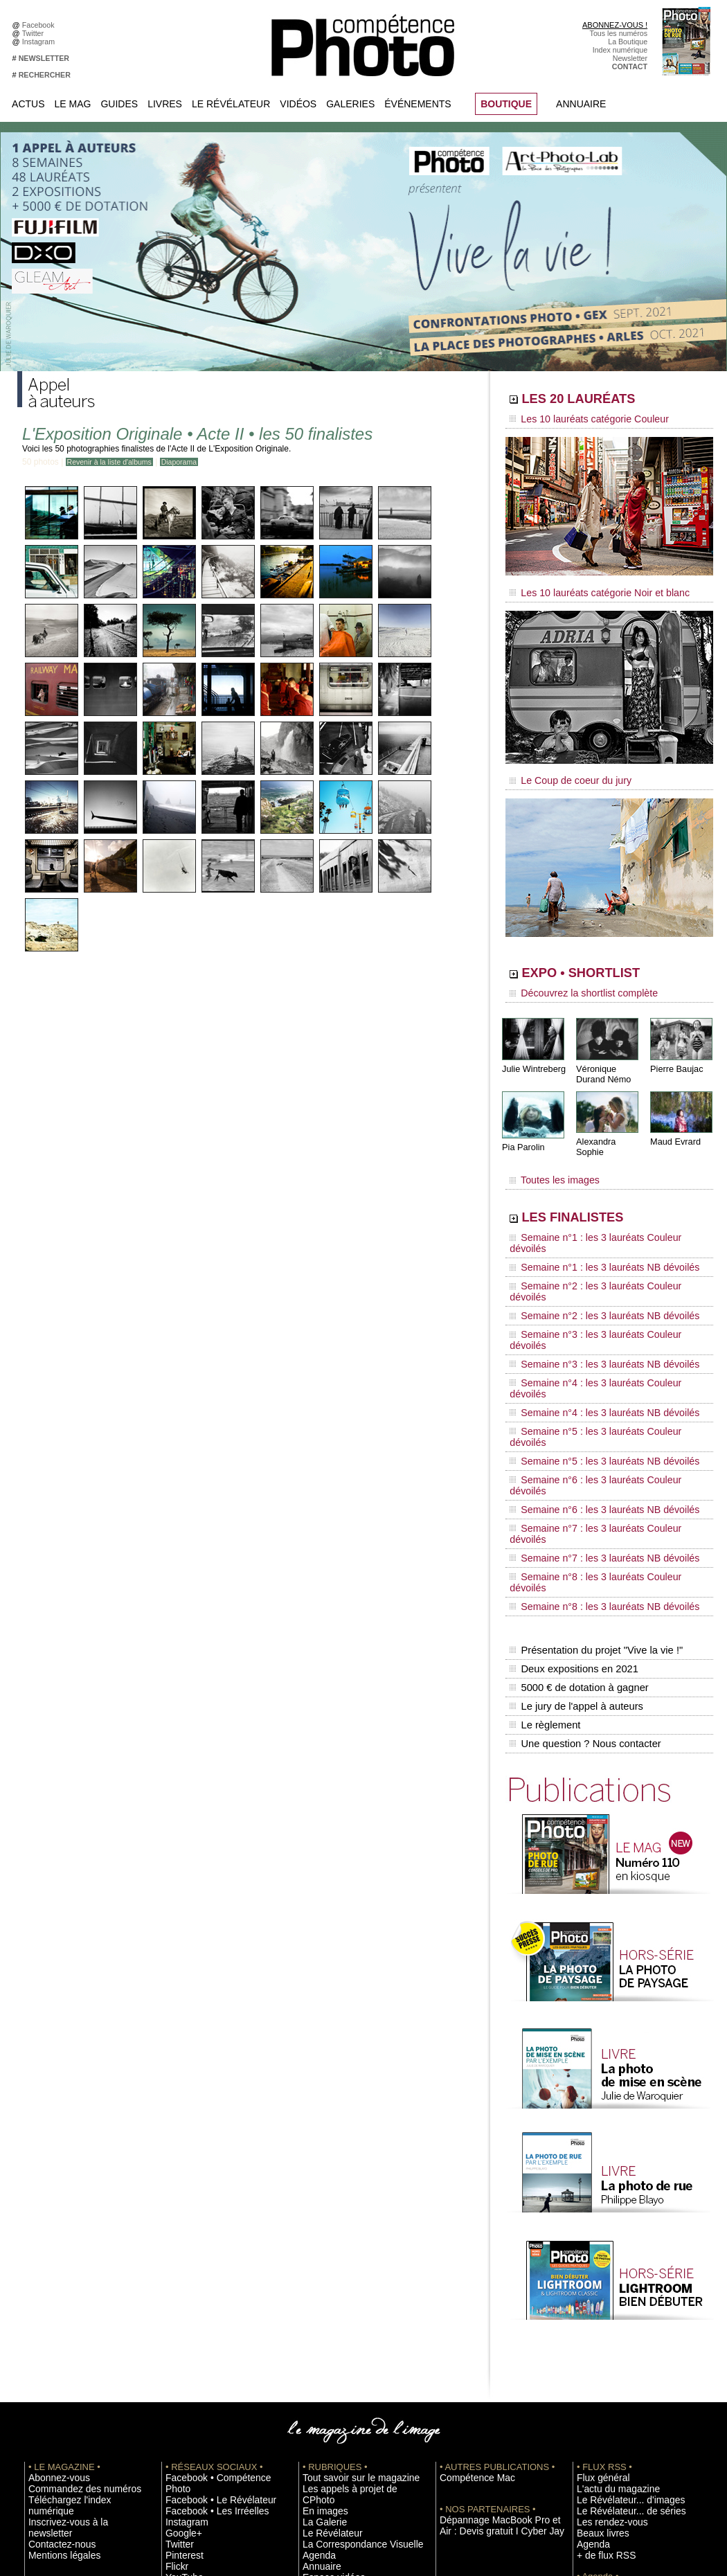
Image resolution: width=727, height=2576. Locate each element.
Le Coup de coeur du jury (562, 770)
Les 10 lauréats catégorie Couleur (577, 419)
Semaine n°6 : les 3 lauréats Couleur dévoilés (599, 1340)
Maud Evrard (674, 1124)
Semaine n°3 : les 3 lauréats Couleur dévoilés (599, 1261)
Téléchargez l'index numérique (78, 2270)
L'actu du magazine (608, 2259)
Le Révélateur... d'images (618, 2270)
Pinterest (180, 2311)
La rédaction (597, 2436)
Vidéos (298, 103)
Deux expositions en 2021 (571, 1459)
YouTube (180, 2332)
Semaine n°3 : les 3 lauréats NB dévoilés (591, 1274)
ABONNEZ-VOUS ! (614, 25)
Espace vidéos (326, 2332)
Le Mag (73, 103)
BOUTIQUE (506, 103)
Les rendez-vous (604, 2291)
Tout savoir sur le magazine (348, 2249)
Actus (28, 103)
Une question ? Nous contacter (582, 1517)
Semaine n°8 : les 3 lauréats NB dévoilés (591, 1406)
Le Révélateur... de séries (619, 2280)
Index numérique (620, 50)
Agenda (315, 2311)
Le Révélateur (231, 103)
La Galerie (319, 2280)
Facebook (40, 25)
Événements (417, 103)
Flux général (597, 2249)
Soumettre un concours (615, 2374)
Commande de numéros (616, 2415)
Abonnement (597, 2426)
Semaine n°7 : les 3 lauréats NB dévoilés (591, 1379)
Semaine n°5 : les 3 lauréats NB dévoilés (591, 1327)
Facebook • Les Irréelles (205, 2270)
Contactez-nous (54, 2291)
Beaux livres (597, 2301)
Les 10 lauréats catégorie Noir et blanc (586, 587)
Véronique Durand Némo (602, 1056)
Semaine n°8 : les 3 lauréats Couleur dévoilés (599, 1392)
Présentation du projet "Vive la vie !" (592, 1444)
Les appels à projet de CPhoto (352, 2259)
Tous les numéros (619, 33)
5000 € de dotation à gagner (576, 1473)
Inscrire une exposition (614, 2353)
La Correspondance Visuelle (349, 2301)
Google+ (179, 2291)
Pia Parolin (522, 1129)
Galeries (350, 103)
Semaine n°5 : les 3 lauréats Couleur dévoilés (599, 1313)
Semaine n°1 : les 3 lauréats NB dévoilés (591, 1221)
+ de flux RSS (599, 2322)
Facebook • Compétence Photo (216, 2249)
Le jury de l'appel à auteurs (574, 1488)
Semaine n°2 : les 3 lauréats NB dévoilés (591, 1248)
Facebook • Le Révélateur (208, 2259)
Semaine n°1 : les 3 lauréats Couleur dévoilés (599, 1208)
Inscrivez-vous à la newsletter (76, 2280)
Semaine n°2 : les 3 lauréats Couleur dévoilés (599, 1235)
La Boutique (627, 41)
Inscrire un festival (606, 2363)
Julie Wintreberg (532, 1052)
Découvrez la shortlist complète (573, 980)
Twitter (35, 33)
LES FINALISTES (595, 1189)
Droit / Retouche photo (614, 2446)
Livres (164, 103)
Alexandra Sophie (609, 1124)
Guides (119, 103)
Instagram (40, 41)
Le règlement (544, 1502)
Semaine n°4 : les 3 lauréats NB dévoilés (591, 1300)
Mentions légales (56, 2301)
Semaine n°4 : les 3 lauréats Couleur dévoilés (599, 1287)
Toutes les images (548, 1154)
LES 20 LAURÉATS (604, 400)
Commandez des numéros (71, 2259)
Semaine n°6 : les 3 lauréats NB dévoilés (591, 1353)
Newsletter (630, 58)
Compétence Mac (469, 2249)
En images (320, 2270)
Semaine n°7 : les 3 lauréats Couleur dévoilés (599, 1366)
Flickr (174, 2322)
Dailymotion (184, 2342)
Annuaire (581, 103)
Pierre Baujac (675, 1052)
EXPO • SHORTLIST (608, 961)
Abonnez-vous (51, 2249)
